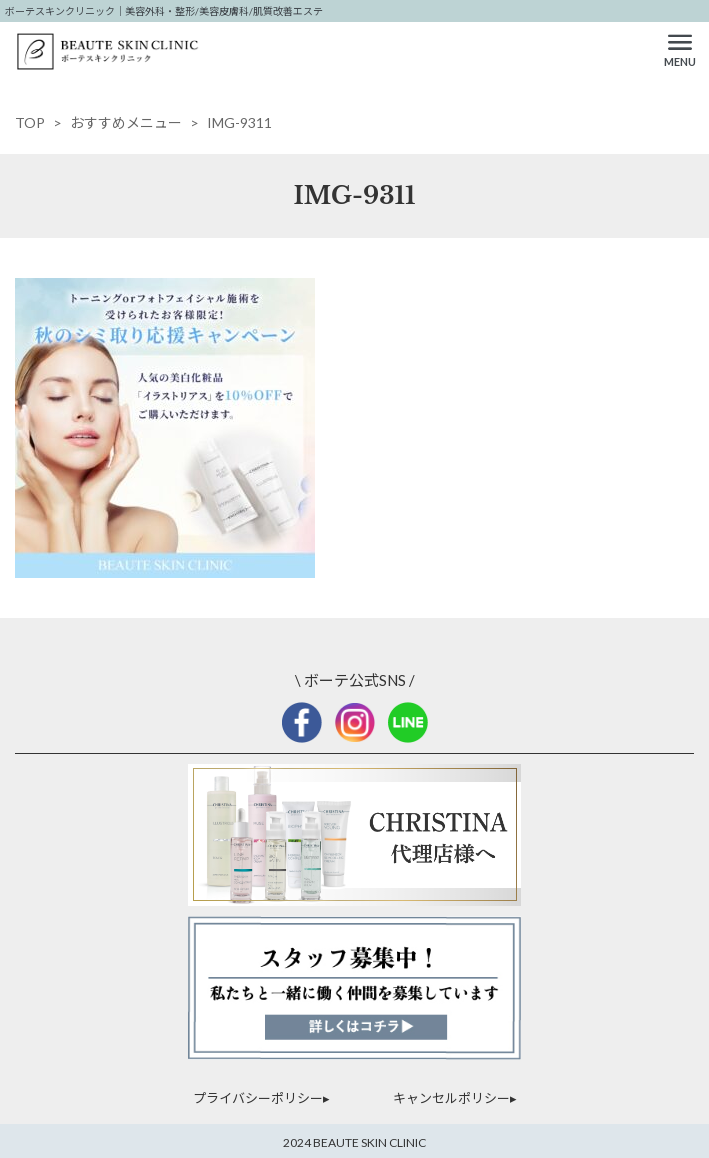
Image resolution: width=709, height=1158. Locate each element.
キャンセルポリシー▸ (455, 1098)
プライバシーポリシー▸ (261, 1098)
